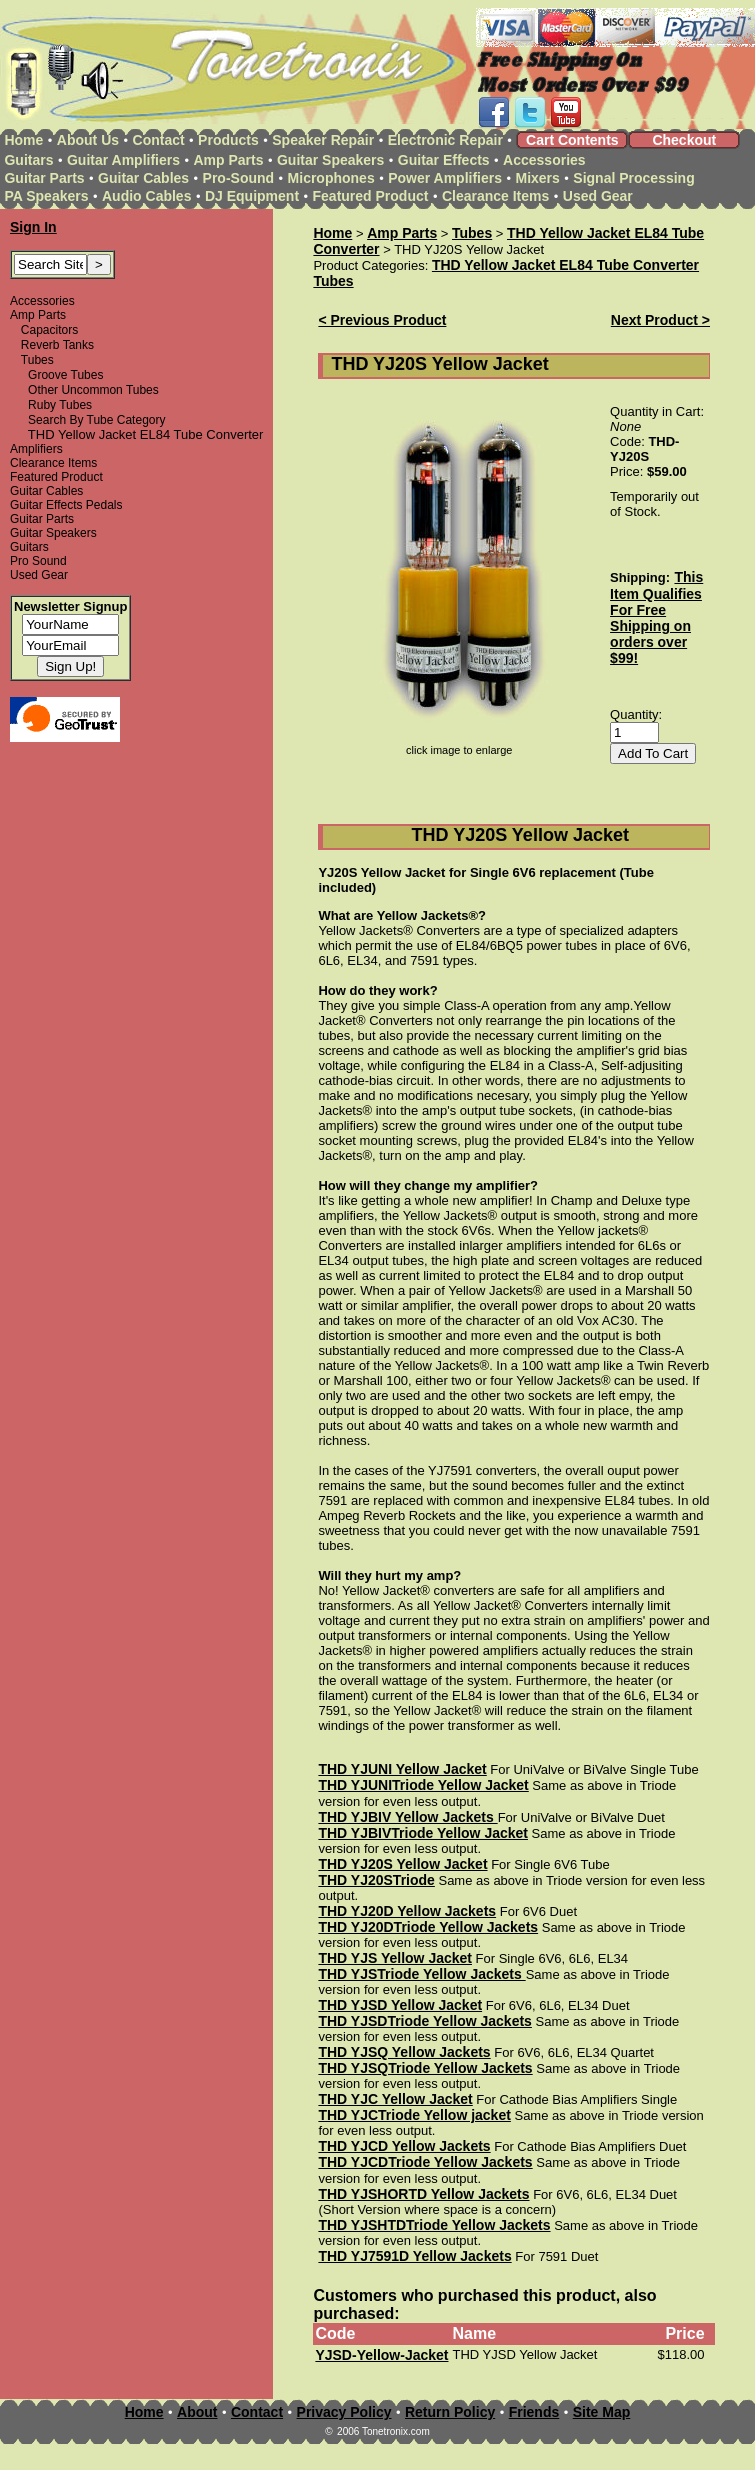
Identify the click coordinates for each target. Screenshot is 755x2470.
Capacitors (49, 330)
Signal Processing (633, 178)
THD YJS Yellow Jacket (395, 1958)
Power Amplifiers (445, 178)
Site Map (602, 2412)
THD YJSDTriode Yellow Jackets (424, 2021)
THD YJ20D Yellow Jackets (407, 1911)
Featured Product (371, 196)
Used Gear (598, 196)
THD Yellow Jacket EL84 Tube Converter (565, 265)
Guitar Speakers (330, 160)
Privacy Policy (344, 2412)
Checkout (684, 140)
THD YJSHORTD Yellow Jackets (423, 2194)
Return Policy (450, 2412)
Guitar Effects (444, 160)
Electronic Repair (445, 140)
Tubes (37, 360)
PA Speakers (46, 196)
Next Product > (660, 320)
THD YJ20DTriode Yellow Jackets (428, 1927)
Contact (159, 140)
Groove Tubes (65, 375)
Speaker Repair (323, 140)
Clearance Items (495, 196)
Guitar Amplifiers (123, 160)
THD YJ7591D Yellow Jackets (414, 2256)
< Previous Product (382, 320)
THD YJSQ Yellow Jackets (404, 2052)
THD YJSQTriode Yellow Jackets (425, 2068)
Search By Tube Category (96, 420)
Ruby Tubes (60, 405)
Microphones (331, 178)
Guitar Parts (44, 178)
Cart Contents (572, 140)
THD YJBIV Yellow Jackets (407, 1817)
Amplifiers (36, 449)
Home (23, 140)
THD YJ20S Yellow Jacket (402, 1864)
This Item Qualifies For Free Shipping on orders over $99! (656, 617)
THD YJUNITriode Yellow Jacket (423, 1785)
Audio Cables (146, 196)
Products (228, 140)
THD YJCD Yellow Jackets (404, 2146)
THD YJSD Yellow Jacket (400, 2005)
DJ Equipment (252, 196)
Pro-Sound (239, 178)
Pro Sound (38, 561)
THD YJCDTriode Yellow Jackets (425, 2162)
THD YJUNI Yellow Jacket (402, 1769)
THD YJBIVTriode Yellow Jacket (423, 1833)
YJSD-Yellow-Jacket (381, 2355)
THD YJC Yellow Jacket (395, 2099)
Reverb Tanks (57, 345)
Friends (534, 2412)
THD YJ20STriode (376, 1880)
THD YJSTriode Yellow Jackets (421, 1974)
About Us (88, 140)
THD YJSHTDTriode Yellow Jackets (434, 2225)
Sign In (33, 227)
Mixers (538, 178)
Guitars (28, 160)
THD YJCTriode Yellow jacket (414, 2115)
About (197, 2412)
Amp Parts (228, 160)
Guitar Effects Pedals (66, 505)
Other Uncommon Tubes (93, 390)
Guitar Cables (143, 178)
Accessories (544, 160)
